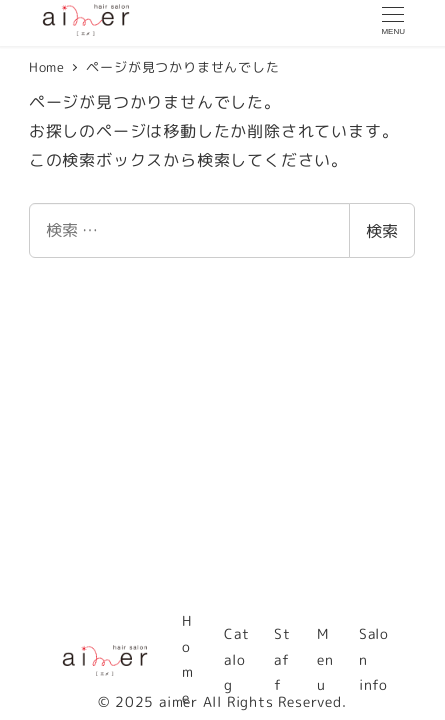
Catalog (236, 659)
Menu (325, 659)
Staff (282, 659)
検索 (382, 231)
